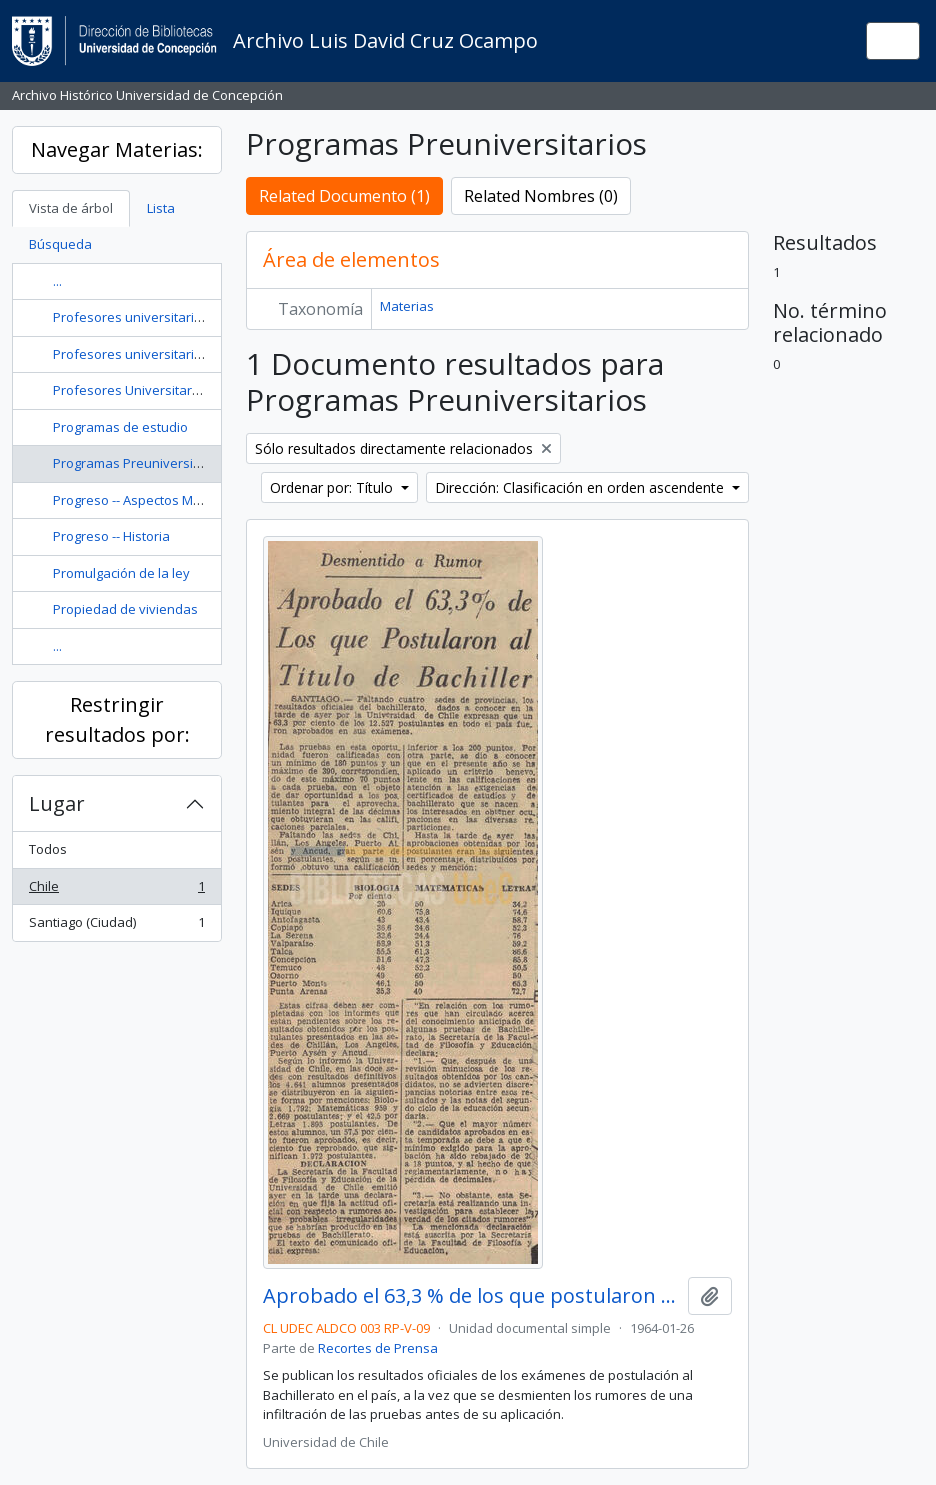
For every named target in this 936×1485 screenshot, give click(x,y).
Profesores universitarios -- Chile (153, 317)
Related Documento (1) (344, 196)
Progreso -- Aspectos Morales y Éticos (166, 500)
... (57, 281)
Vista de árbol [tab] (71, 208)
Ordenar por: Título (333, 487)
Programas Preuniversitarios (140, 463)
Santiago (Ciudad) (116, 926)
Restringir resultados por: (117, 719)
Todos (48, 849)
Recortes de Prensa (378, 1348)
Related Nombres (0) (541, 196)
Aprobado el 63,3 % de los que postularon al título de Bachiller (471, 1296)
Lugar (57, 803)
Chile (116, 890)
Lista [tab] (161, 208)
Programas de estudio (120, 427)
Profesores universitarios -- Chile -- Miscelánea (195, 354)
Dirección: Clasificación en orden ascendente (581, 487)
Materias (407, 306)
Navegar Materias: (117, 149)
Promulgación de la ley (121, 573)
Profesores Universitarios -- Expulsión (168, 390)
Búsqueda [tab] (60, 244)
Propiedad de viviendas (125, 609)
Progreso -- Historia (111, 536)
